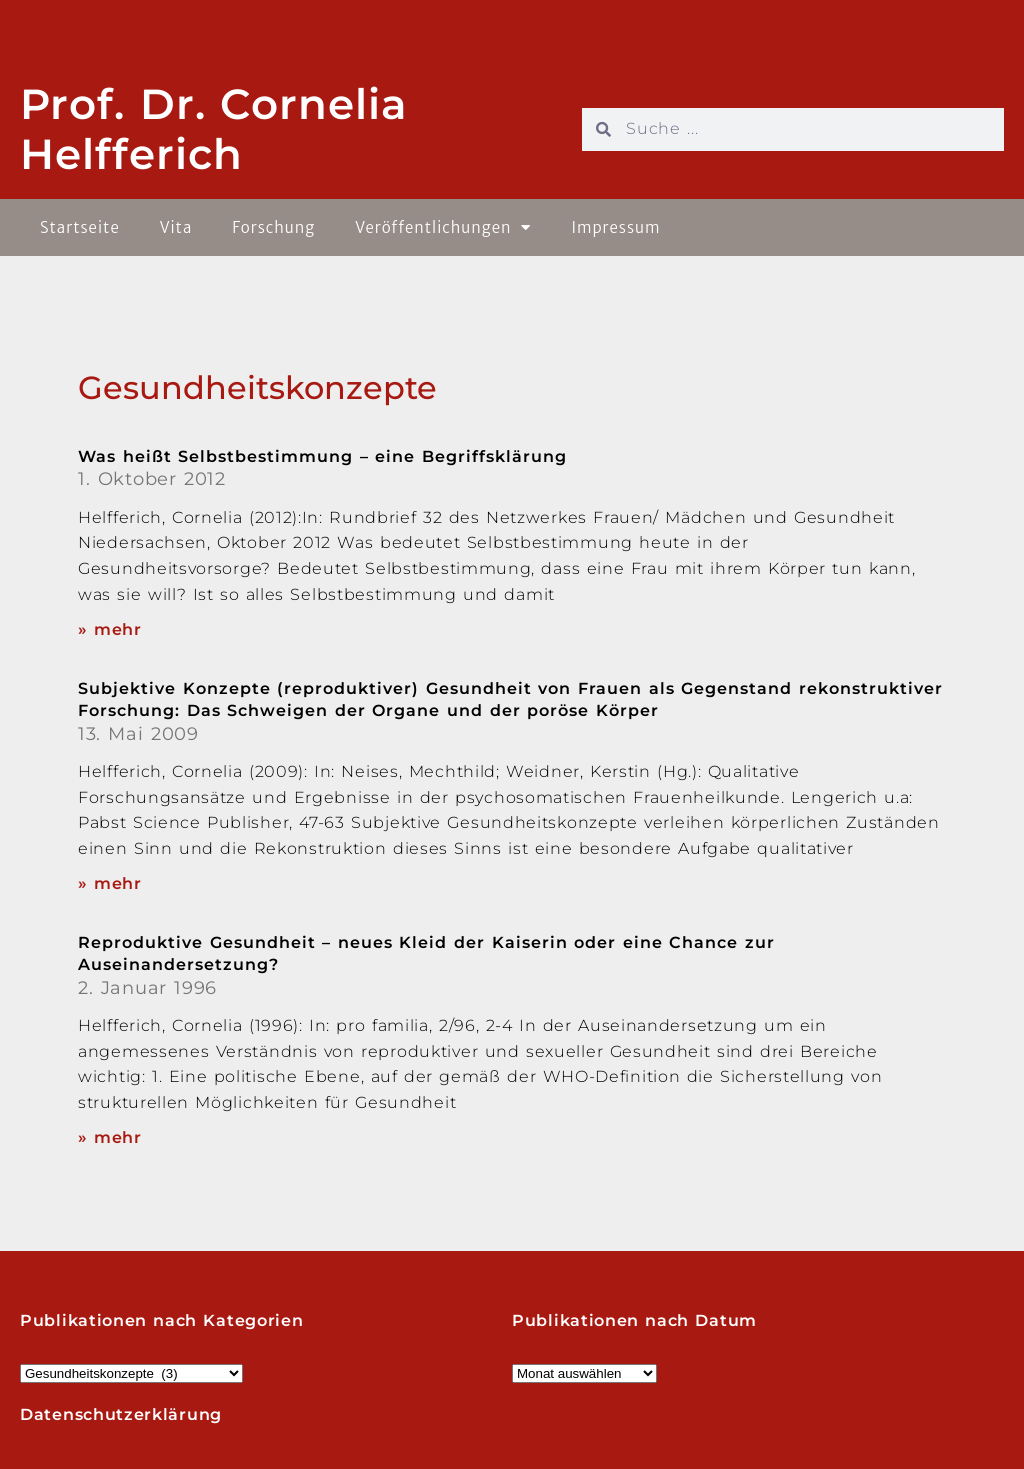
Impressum (615, 227)
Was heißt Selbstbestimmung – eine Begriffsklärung (322, 456)
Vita (176, 227)
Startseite (80, 227)
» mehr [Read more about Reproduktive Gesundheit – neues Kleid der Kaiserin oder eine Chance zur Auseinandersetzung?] (110, 1137)
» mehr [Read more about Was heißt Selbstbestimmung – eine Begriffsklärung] (110, 629)
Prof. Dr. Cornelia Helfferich (214, 129)
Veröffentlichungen (443, 227)
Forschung (273, 227)
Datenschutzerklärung (121, 1414)
